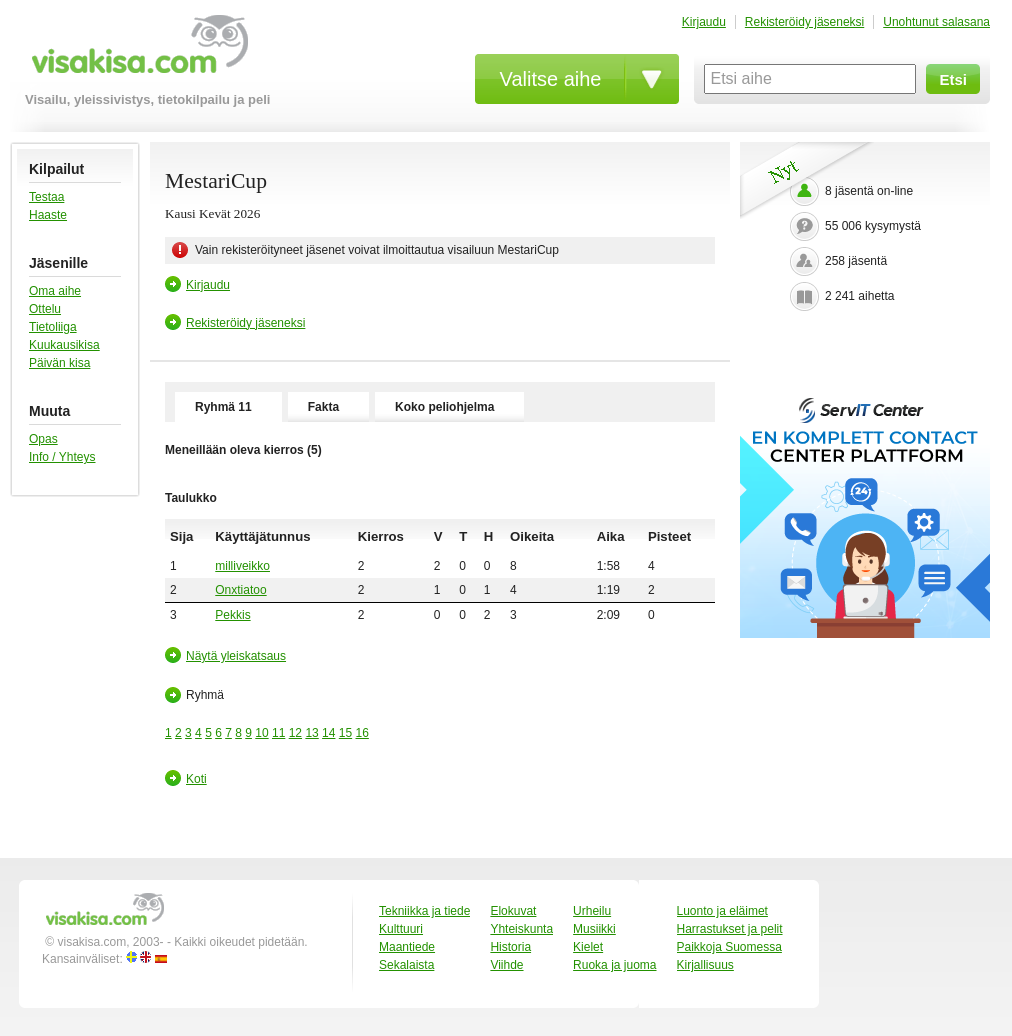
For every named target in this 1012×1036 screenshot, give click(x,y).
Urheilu (592, 911)
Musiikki (594, 929)
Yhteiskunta (521, 929)
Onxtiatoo (240, 590)
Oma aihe (55, 291)
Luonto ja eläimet (722, 911)
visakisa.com (136, 51)
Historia (510, 947)
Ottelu (45, 309)
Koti (196, 779)
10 (261, 733)
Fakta (323, 407)
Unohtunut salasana (936, 22)
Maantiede (407, 947)
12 (295, 733)
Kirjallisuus (705, 965)
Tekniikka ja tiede (424, 911)
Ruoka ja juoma (614, 965)
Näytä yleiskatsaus (236, 656)
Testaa (46, 197)
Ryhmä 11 (223, 407)
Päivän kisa (59, 363)
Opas (43, 439)
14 (328, 733)
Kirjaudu (704, 22)
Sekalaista (406, 965)
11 (278, 733)
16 (362, 733)
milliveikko (242, 566)
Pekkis (232, 615)
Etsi (953, 79)
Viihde (506, 965)
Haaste (48, 215)
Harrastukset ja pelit (730, 929)
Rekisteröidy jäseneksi (804, 22)
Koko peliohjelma (444, 407)
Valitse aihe (551, 79)
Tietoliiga (53, 327)
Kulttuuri (401, 929)
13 (311, 733)
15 (345, 733)
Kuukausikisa (64, 345)
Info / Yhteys (62, 457)
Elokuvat (513, 911)
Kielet (588, 947)
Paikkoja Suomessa (729, 947)
